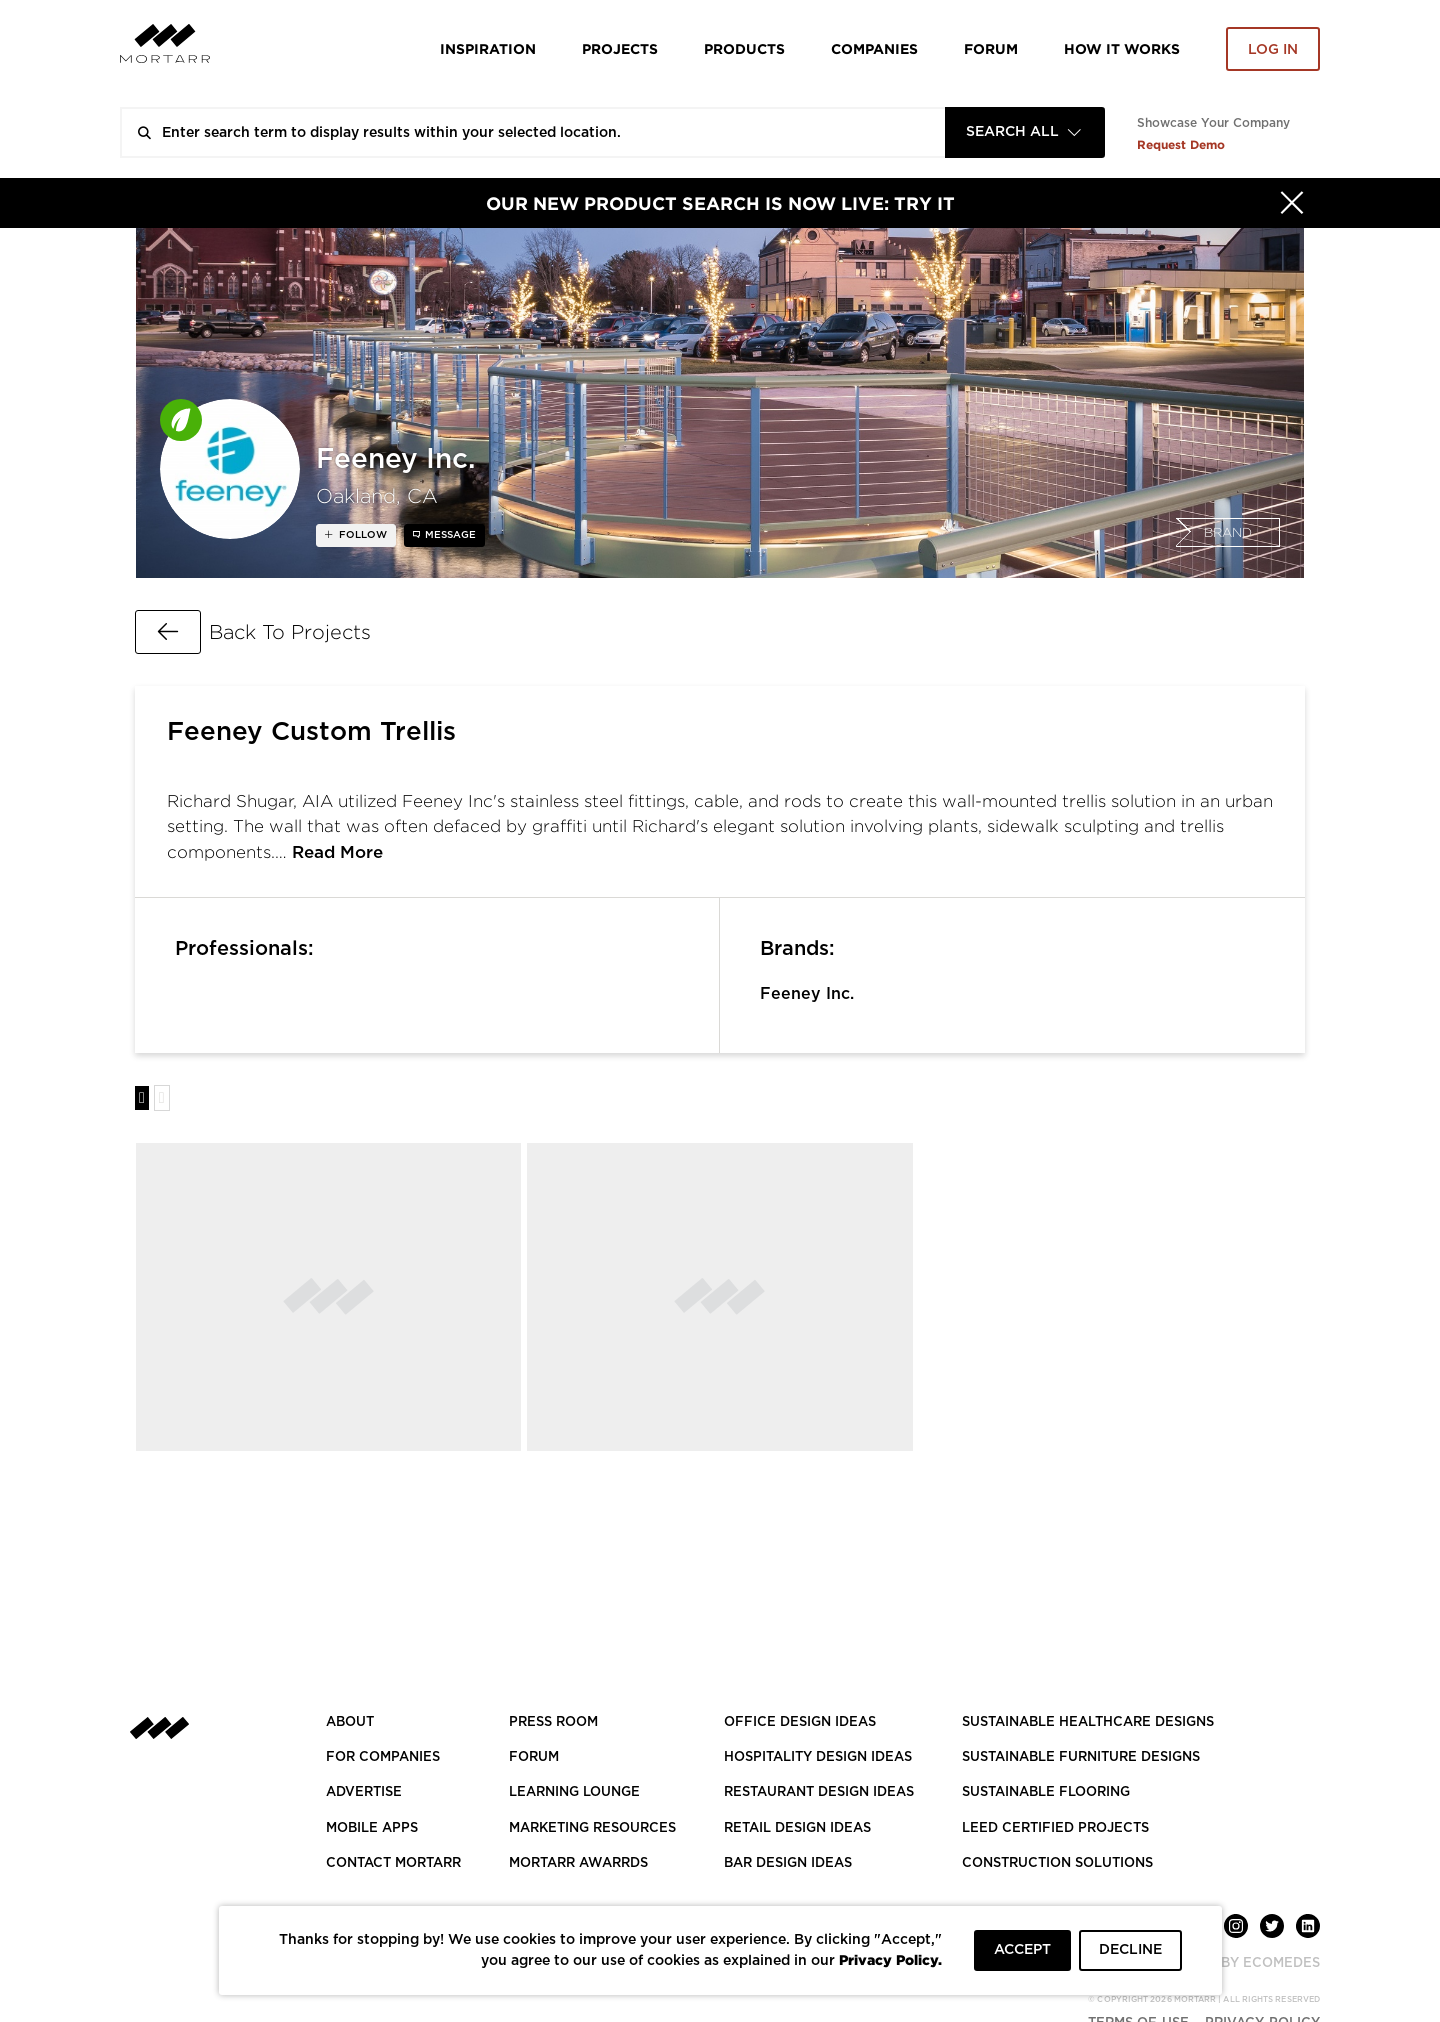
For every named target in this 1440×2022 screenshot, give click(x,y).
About (350, 1722)
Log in (1273, 50)
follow (361, 535)
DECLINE (1130, 1950)
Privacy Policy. (890, 1959)
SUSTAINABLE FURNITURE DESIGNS (1081, 1757)
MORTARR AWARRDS (578, 1863)
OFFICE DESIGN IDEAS (800, 1722)
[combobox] (1025, 132)
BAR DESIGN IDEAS (788, 1863)
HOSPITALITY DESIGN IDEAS (818, 1757)
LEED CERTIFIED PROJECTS (1055, 1828)
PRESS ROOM (553, 1722)
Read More (337, 852)
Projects (620, 48)
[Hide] (1292, 203)
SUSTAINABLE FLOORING (1046, 1792)
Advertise (364, 1792)
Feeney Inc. (807, 994)
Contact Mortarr (393, 1863)
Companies (874, 48)
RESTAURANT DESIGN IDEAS (819, 1792)
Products (744, 48)
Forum (991, 48)
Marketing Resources (592, 1828)
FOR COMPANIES (383, 1757)
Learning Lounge (574, 1792)
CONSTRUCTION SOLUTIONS (1057, 1863)
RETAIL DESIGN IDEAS (797, 1828)
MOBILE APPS (372, 1828)
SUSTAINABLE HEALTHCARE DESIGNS (1088, 1722)
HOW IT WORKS (1122, 48)
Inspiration (488, 48)
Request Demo (1181, 144)
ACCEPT (1022, 1950)
